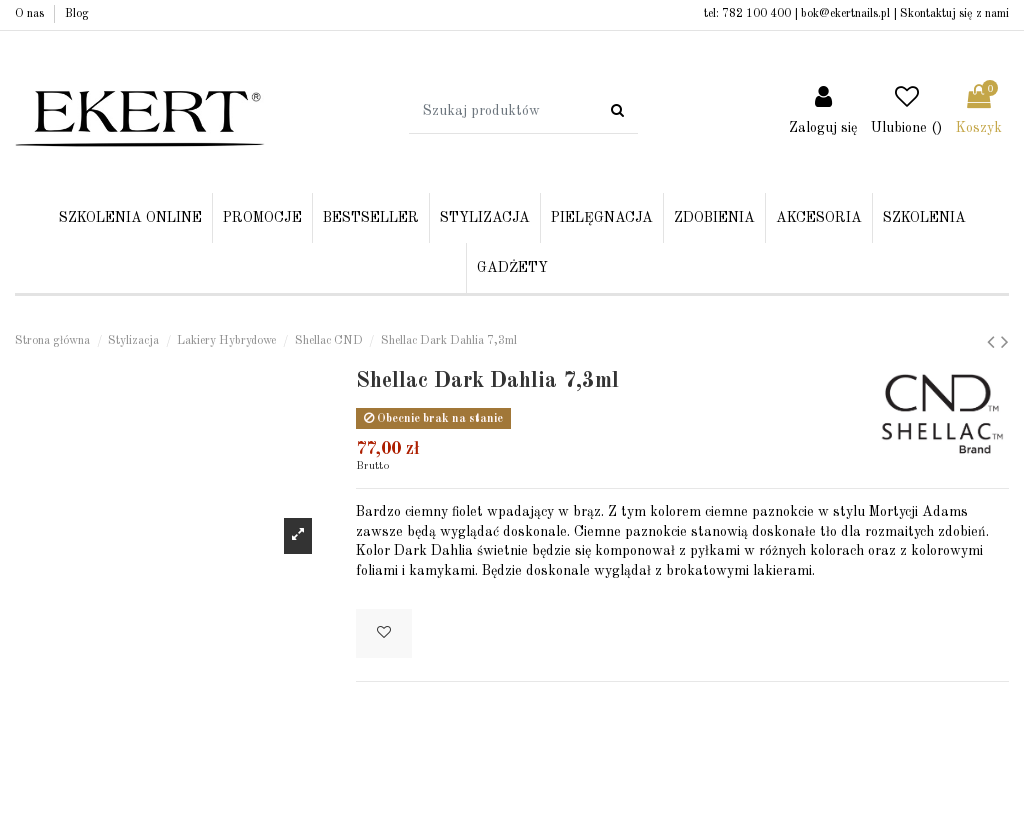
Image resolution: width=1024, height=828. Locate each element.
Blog (77, 14)
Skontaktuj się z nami (954, 14)
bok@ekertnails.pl (845, 14)
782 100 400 (756, 14)
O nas (31, 14)
